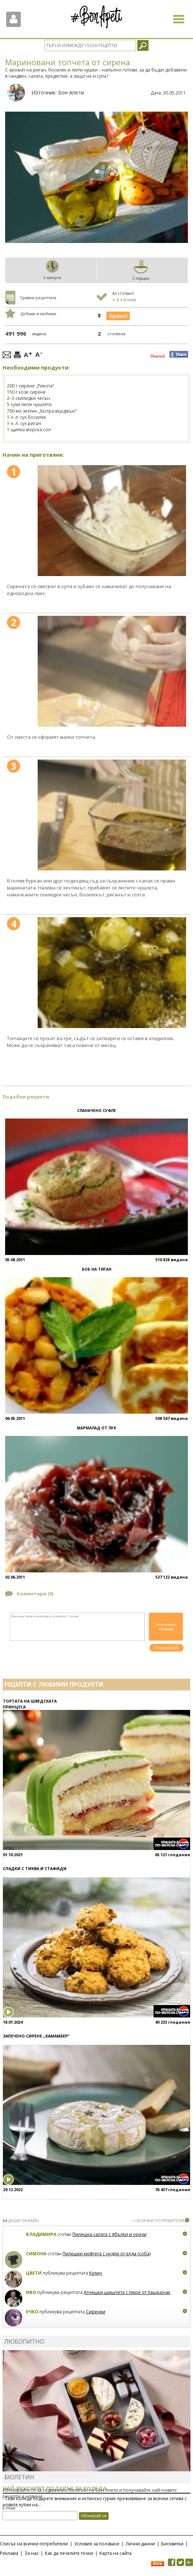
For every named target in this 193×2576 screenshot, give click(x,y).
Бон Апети (71, 92)
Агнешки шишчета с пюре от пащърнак (127, 2292)
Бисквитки (172, 2544)
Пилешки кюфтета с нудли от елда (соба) (107, 2254)
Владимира (41, 2234)
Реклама (9, 2553)
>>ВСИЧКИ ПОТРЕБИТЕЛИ (158, 2220)
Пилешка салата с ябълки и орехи (109, 2234)
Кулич (95, 2273)
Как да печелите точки (69, 2553)
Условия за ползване (97, 2544)
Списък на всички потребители (34, 2544)
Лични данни (140, 2544)
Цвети (34, 2273)
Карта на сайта (115, 2553)
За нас (31, 2553)
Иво (31, 2292)
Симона (36, 2254)
